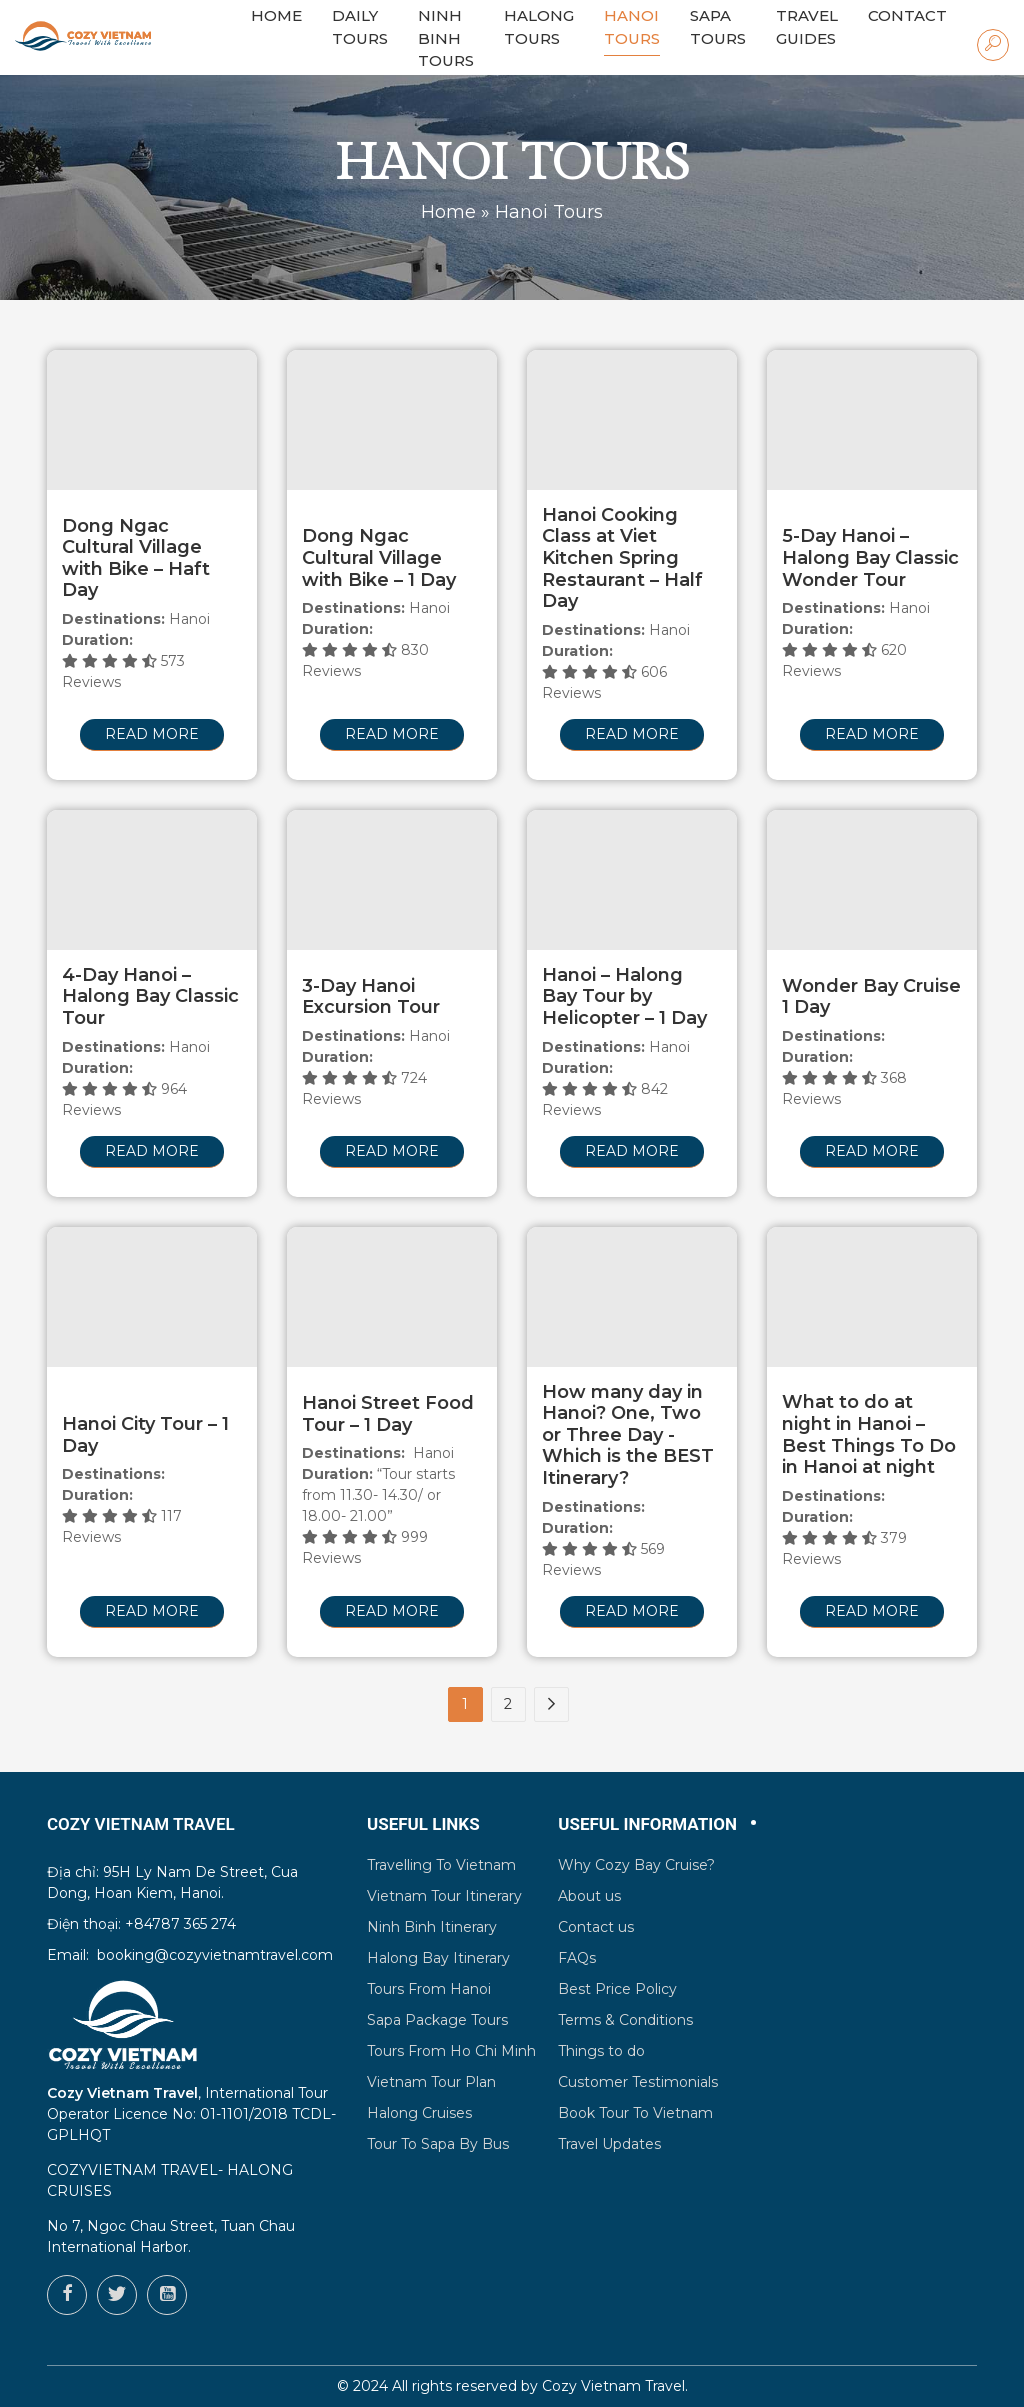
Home (448, 212)
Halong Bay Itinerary (438, 1958)
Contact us (596, 1927)
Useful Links (423, 1824)
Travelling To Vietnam (441, 1865)
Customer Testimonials (638, 2082)
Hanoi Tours (632, 27)
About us (589, 1896)
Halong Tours (539, 27)
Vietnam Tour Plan (431, 2082)
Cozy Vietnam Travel (613, 2386)
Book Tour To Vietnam (635, 2113)
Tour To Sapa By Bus (438, 2144)
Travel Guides (807, 27)
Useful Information (647, 1824)
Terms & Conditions (625, 2020)
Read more (152, 734)
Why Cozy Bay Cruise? (636, 1865)
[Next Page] (551, 1704)
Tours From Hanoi (429, 1989)
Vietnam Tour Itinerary (444, 1896)
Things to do (601, 2051)
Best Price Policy (617, 1989)
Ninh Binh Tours (446, 38)
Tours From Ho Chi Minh (451, 2051)
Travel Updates (609, 2144)
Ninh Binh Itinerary (432, 1927)
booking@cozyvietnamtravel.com (215, 1955)
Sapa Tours (718, 27)
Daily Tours (360, 27)
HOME (276, 15)
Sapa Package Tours (437, 2020)
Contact (907, 15)
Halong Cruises (419, 2113)
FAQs (577, 1958)
